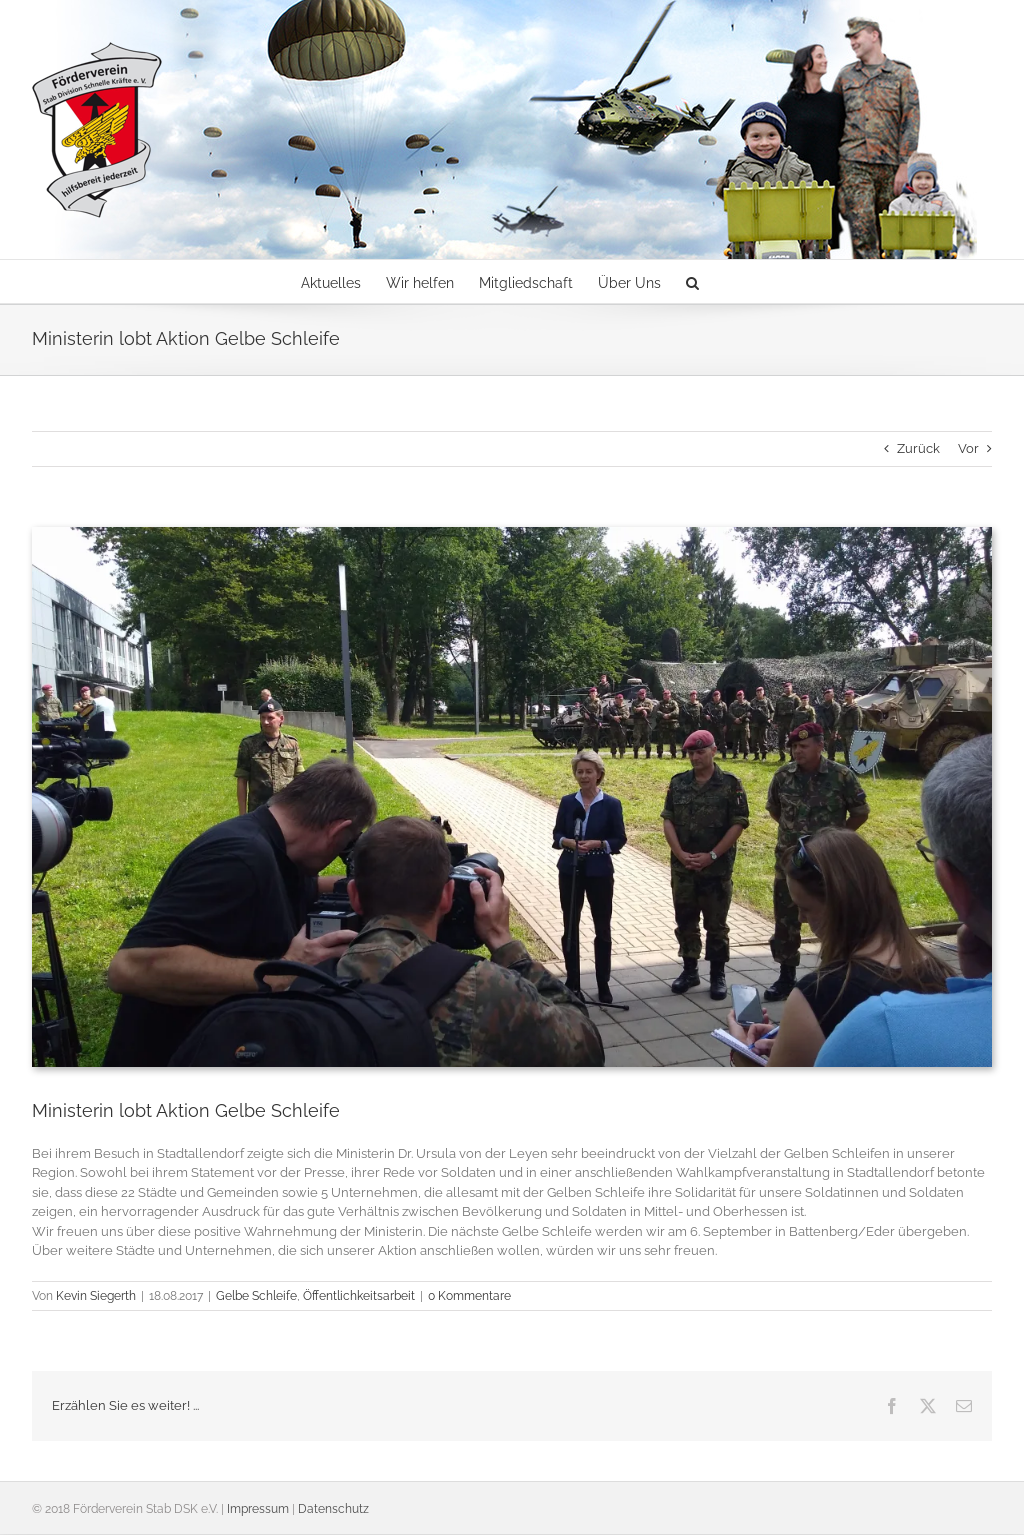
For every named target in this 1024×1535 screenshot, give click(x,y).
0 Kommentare (469, 1296)
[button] (692, 281)
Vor (968, 448)
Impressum (258, 1509)
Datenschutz (333, 1509)
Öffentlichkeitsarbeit (359, 1296)
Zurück (918, 448)
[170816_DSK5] (512, 797)
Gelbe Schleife (256, 1296)
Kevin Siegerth (96, 1296)
